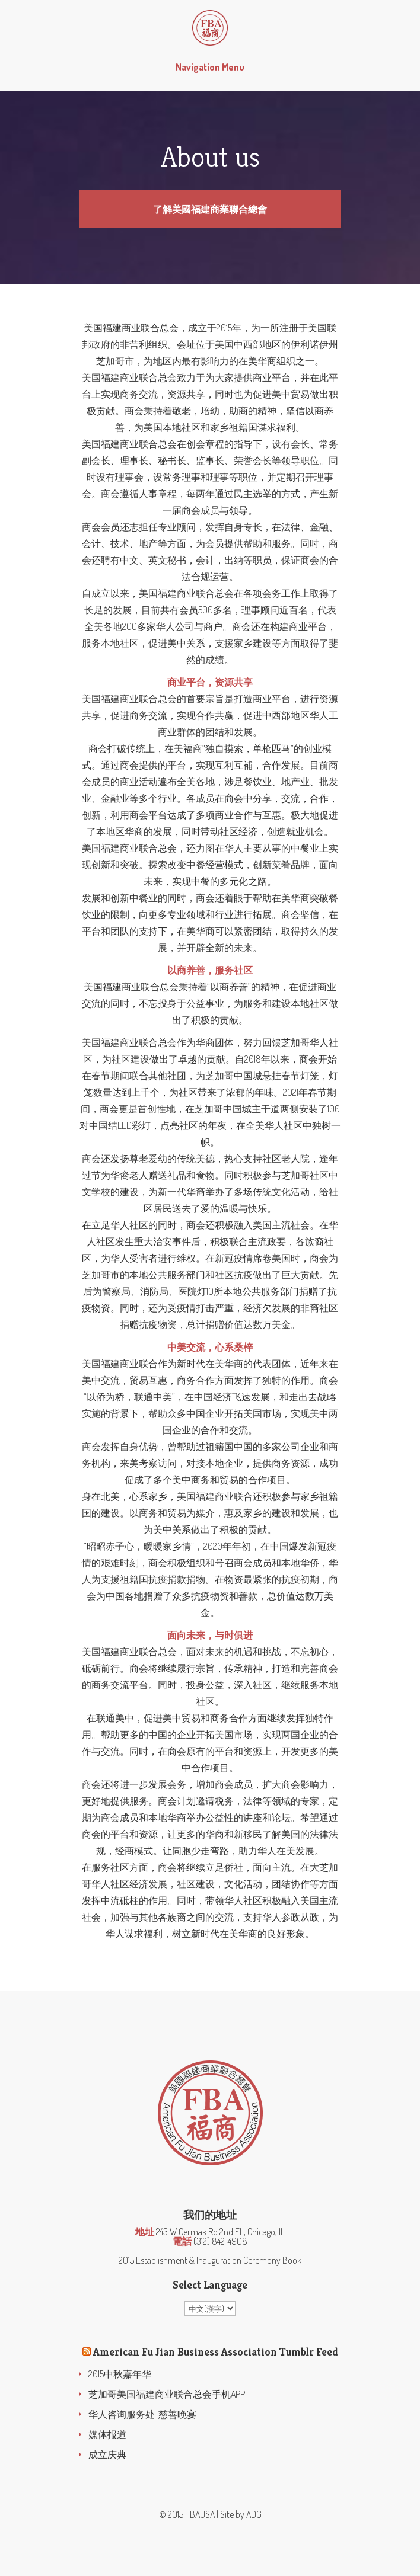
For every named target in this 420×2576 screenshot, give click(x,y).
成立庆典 (107, 2454)
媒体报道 (107, 2434)
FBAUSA (200, 2514)
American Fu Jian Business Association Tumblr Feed (215, 2352)
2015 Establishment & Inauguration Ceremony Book (210, 2260)
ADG (254, 2514)
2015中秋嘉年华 (119, 2374)
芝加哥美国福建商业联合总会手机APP (166, 2394)
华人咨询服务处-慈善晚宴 (142, 2414)
